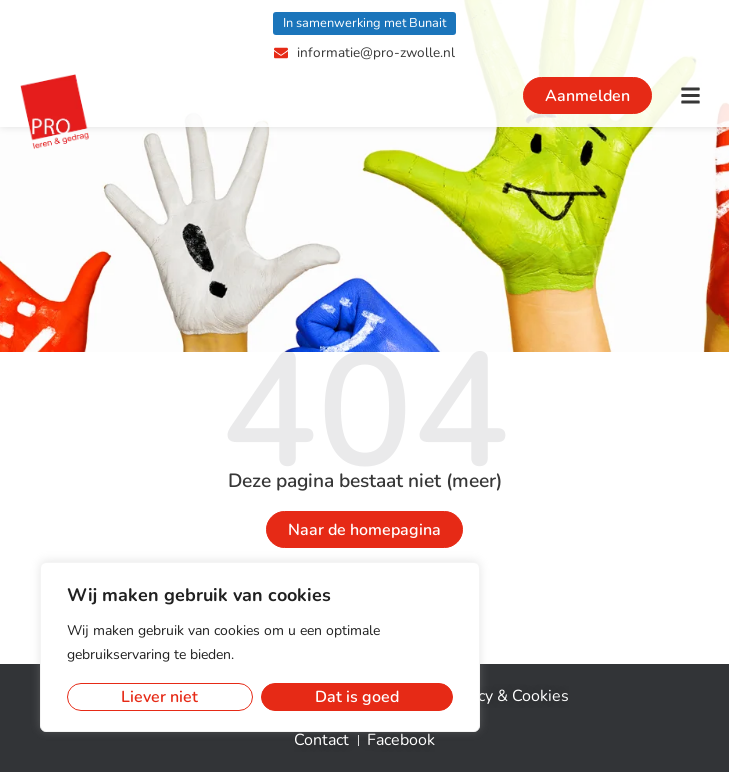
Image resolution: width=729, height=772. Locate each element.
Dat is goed (357, 697)
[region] (260, 647)
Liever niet (159, 697)
